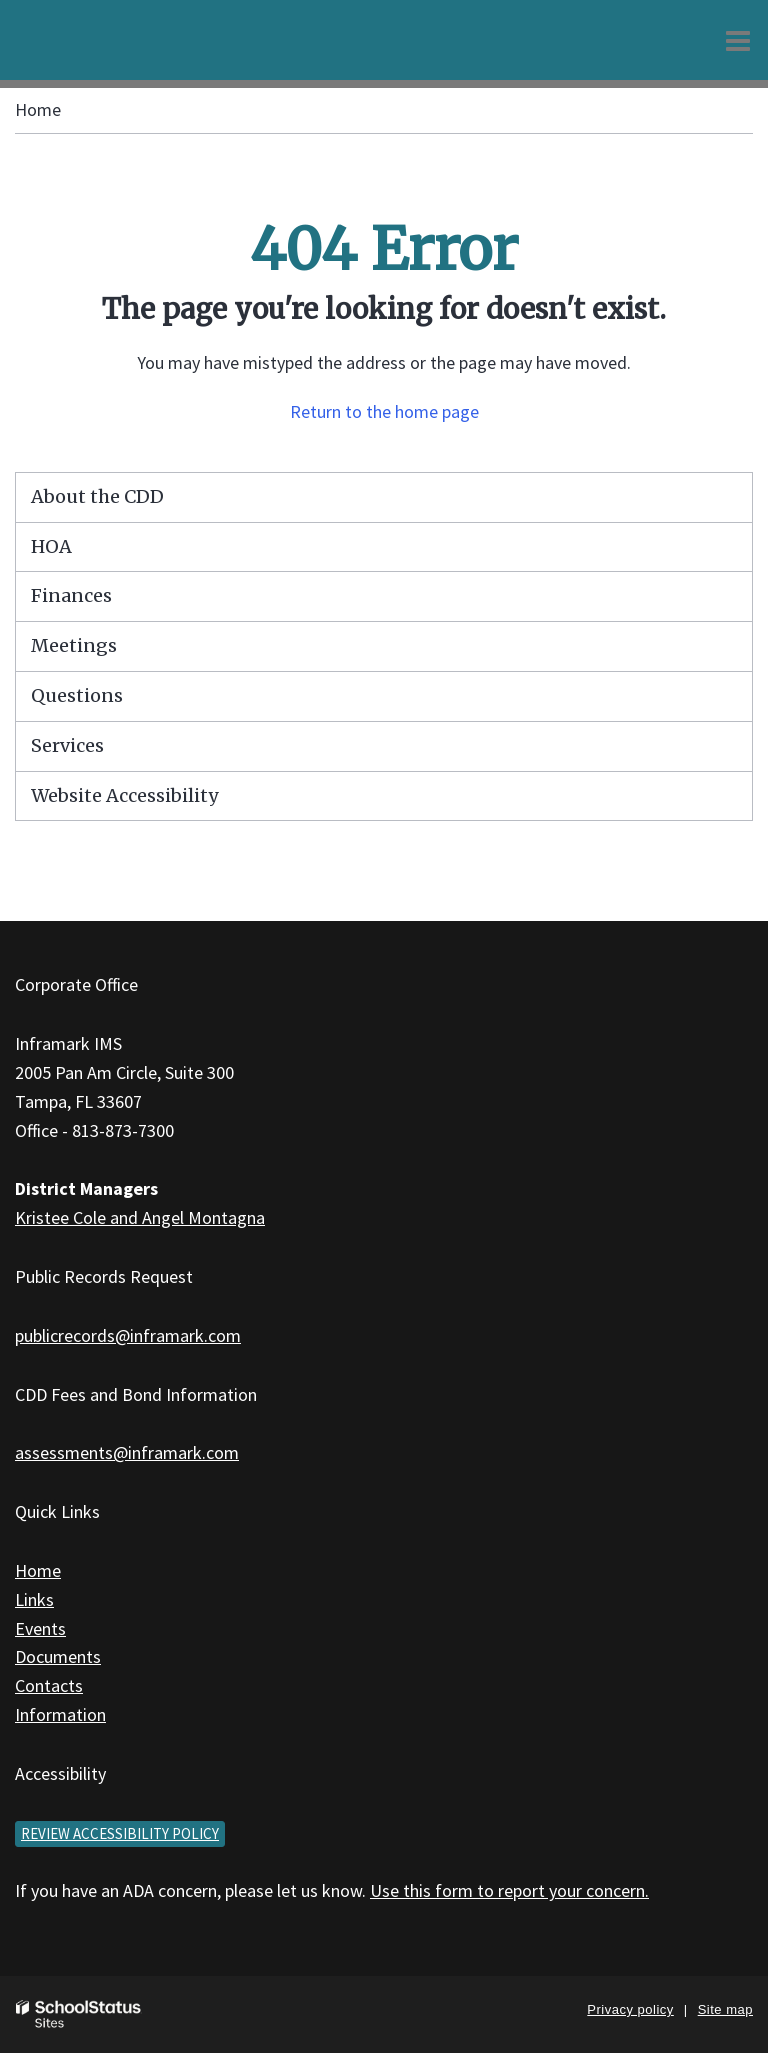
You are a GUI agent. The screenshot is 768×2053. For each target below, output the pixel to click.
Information (60, 1714)
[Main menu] (738, 40)
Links (34, 1599)
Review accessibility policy (120, 1833)
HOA (51, 546)
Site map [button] (725, 2009)
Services (67, 745)
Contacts (49, 1685)
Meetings (74, 645)
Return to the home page (384, 411)
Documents (58, 1656)
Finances (71, 595)
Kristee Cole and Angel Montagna (140, 1217)
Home (38, 109)
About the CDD (97, 496)
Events (40, 1628)
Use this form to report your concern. (509, 1890)
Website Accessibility (124, 795)
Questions (77, 695)
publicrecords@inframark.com (128, 1335)
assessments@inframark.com (127, 1452)
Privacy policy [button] (630, 2009)
